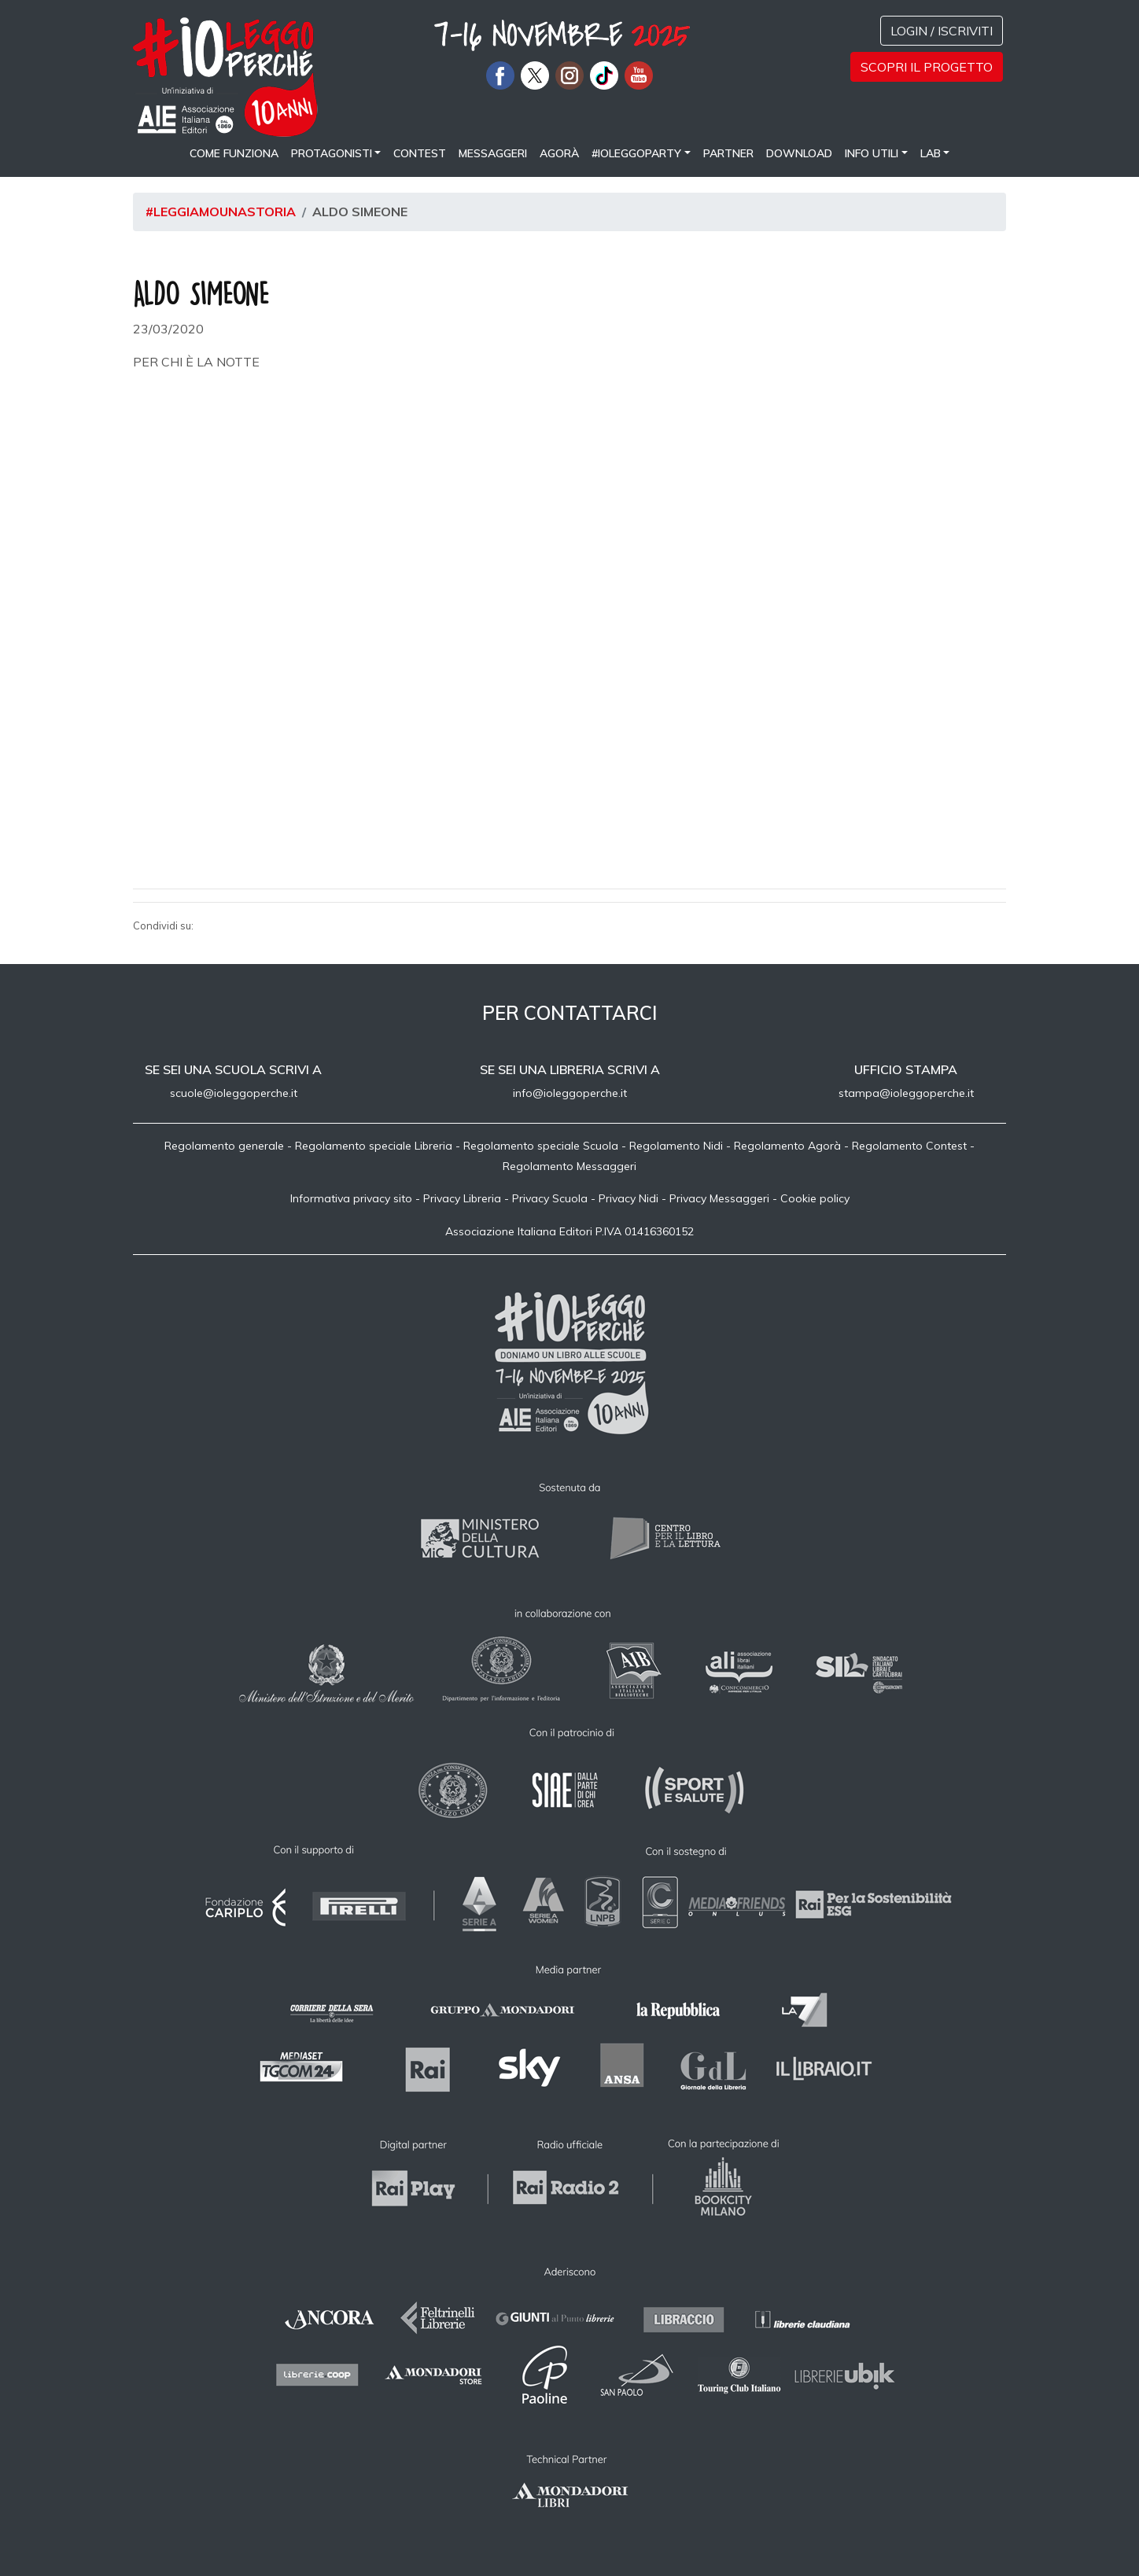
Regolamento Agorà (787, 1146)
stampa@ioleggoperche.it (906, 1093)
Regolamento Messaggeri (569, 1166)
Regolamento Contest (909, 1146)
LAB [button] (930, 153)
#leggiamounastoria (221, 211)
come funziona (234, 153)
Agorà (559, 153)
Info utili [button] (871, 153)
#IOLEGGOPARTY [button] (636, 153)
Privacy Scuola (550, 1198)
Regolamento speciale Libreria (373, 1146)
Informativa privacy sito (351, 1198)
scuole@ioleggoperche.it (233, 1093)
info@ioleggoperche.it (570, 1093)
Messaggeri (493, 153)
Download (799, 153)
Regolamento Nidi (676, 1146)
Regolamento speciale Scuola (540, 1146)
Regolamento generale (224, 1146)
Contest (419, 153)
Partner (728, 153)
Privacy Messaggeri (719, 1198)
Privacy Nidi (628, 1198)
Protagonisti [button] (331, 153)
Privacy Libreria (462, 1198)
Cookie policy (815, 1198)
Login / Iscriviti (941, 31)
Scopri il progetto (927, 67)
